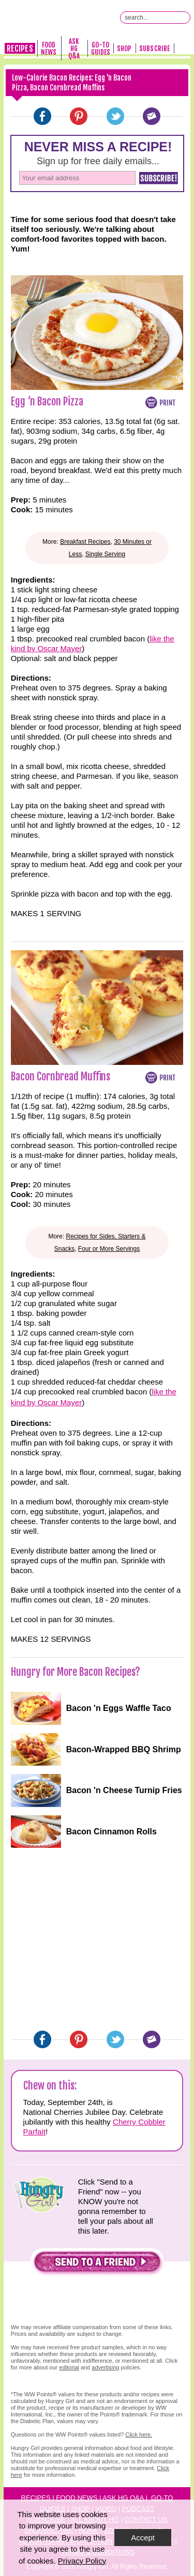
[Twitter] (115, 116)
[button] (97, 2264)
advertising (105, 2367)
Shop (124, 48)
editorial (69, 2367)
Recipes (20, 48)
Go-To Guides (100, 48)
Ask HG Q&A (74, 48)
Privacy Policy (82, 2560)
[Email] (151, 116)
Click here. (138, 2434)
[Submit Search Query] (184, 17)
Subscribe (154, 48)
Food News (48, 48)
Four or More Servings (109, 1248)
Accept (143, 2537)
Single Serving (105, 554)
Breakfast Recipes (85, 541)
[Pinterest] (78, 116)
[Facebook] (42, 116)
